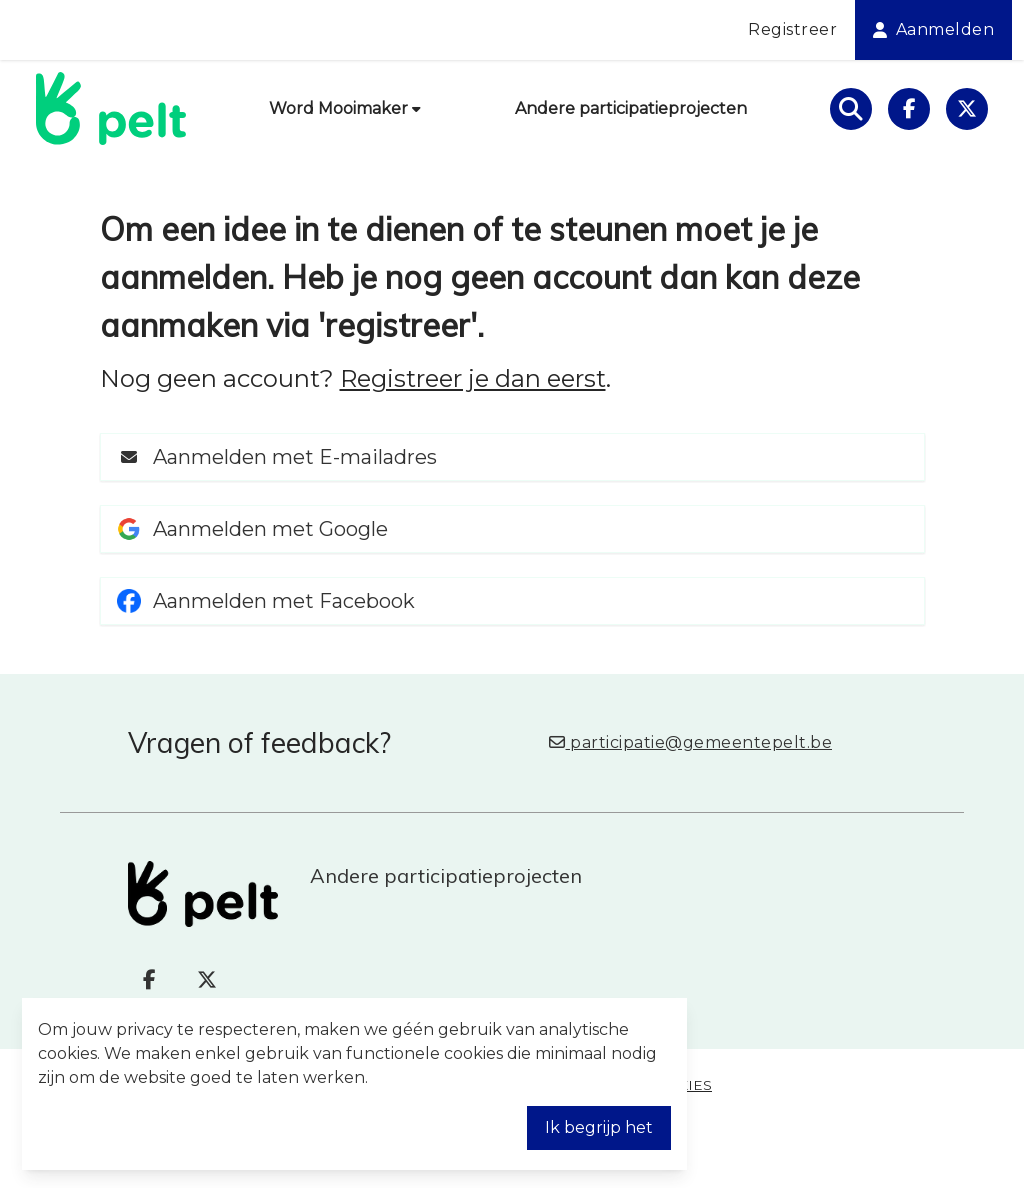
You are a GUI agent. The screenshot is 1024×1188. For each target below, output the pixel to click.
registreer (397, 325)
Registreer (792, 29)
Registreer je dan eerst (473, 378)
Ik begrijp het (599, 1127)
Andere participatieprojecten (631, 108)
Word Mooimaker (345, 108)
